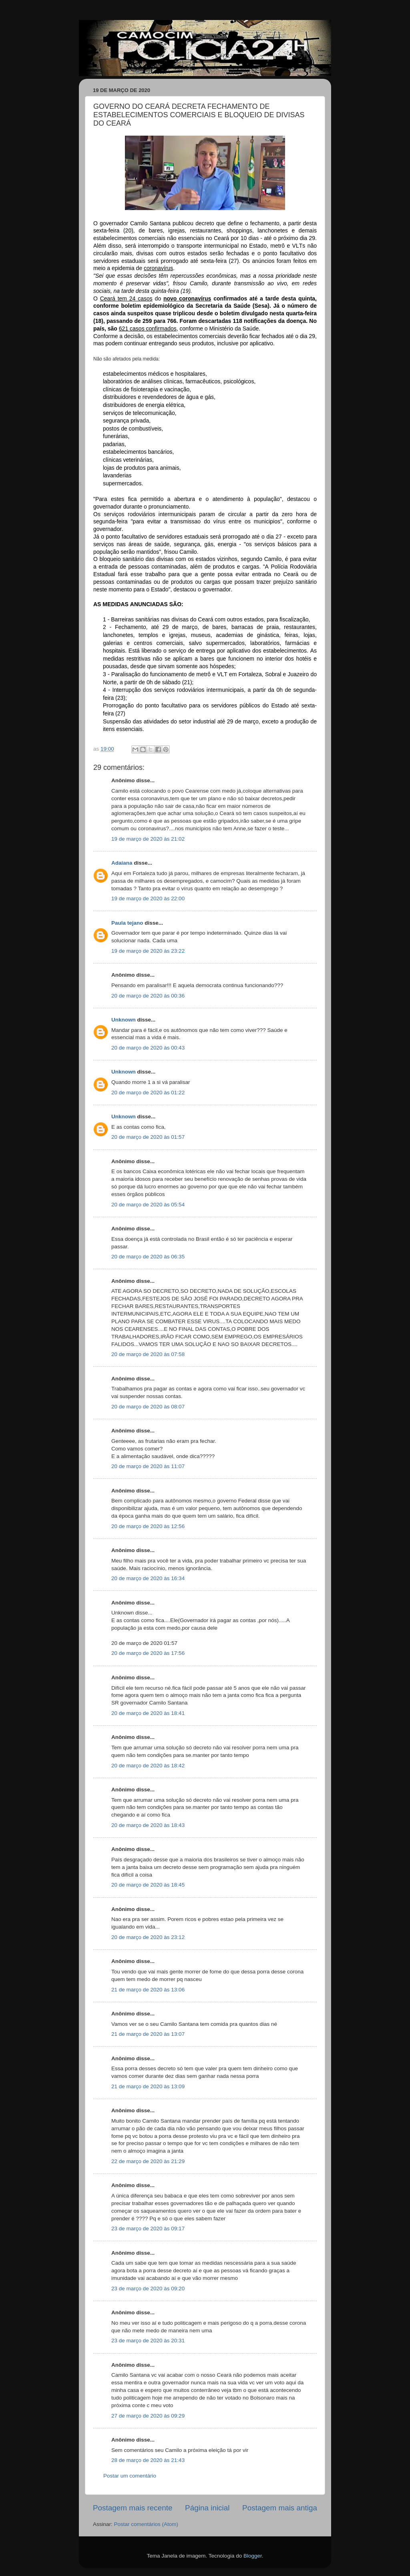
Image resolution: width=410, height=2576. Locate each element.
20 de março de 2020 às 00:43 (148, 1048)
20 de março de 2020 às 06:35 (148, 1257)
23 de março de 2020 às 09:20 (148, 2289)
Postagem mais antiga (279, 2508)
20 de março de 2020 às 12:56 (148, 1526)
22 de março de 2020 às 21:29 (148, 2161)
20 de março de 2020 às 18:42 (148, 1766)
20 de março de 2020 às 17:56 (148, 1653)
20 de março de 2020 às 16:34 (148, 1578)
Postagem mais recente (132, 2508)
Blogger (252, 2556)
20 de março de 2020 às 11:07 (148, 1466)
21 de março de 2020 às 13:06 (148, 1990)
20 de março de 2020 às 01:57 (148, 1137)
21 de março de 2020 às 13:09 (148, 2086)
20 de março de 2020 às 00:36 (148, 996)
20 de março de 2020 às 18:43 (148, 1825)
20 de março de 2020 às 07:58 (148, 1354)
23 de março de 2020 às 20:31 (148, 2341)
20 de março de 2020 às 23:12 (148, 1937)
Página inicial (207, 2508)
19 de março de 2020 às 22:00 (148, 898)
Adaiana (122, 863)
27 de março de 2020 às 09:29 (148, 2416)
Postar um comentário (129, 2476)
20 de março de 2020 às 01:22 (148, 1093)
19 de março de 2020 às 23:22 (148, 951)
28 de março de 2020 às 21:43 (148, 2460)
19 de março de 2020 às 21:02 (148, 839)
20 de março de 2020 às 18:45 (148, 1885)
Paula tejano (127, 923)
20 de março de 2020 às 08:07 (148, 1407)
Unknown (123, 1020)
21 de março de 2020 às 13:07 (148, 2034)
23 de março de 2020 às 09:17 (148, 2228)
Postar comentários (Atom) (146, 2524)
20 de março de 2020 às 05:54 (148, 1205)
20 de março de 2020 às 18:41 (148, 1713)
